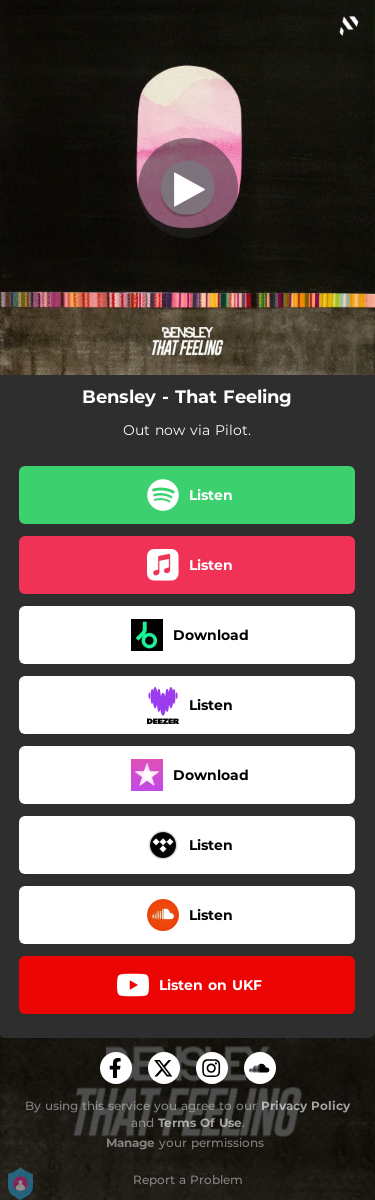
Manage (130, 1142)
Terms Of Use (200, 1122)
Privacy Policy (305, 1105)
